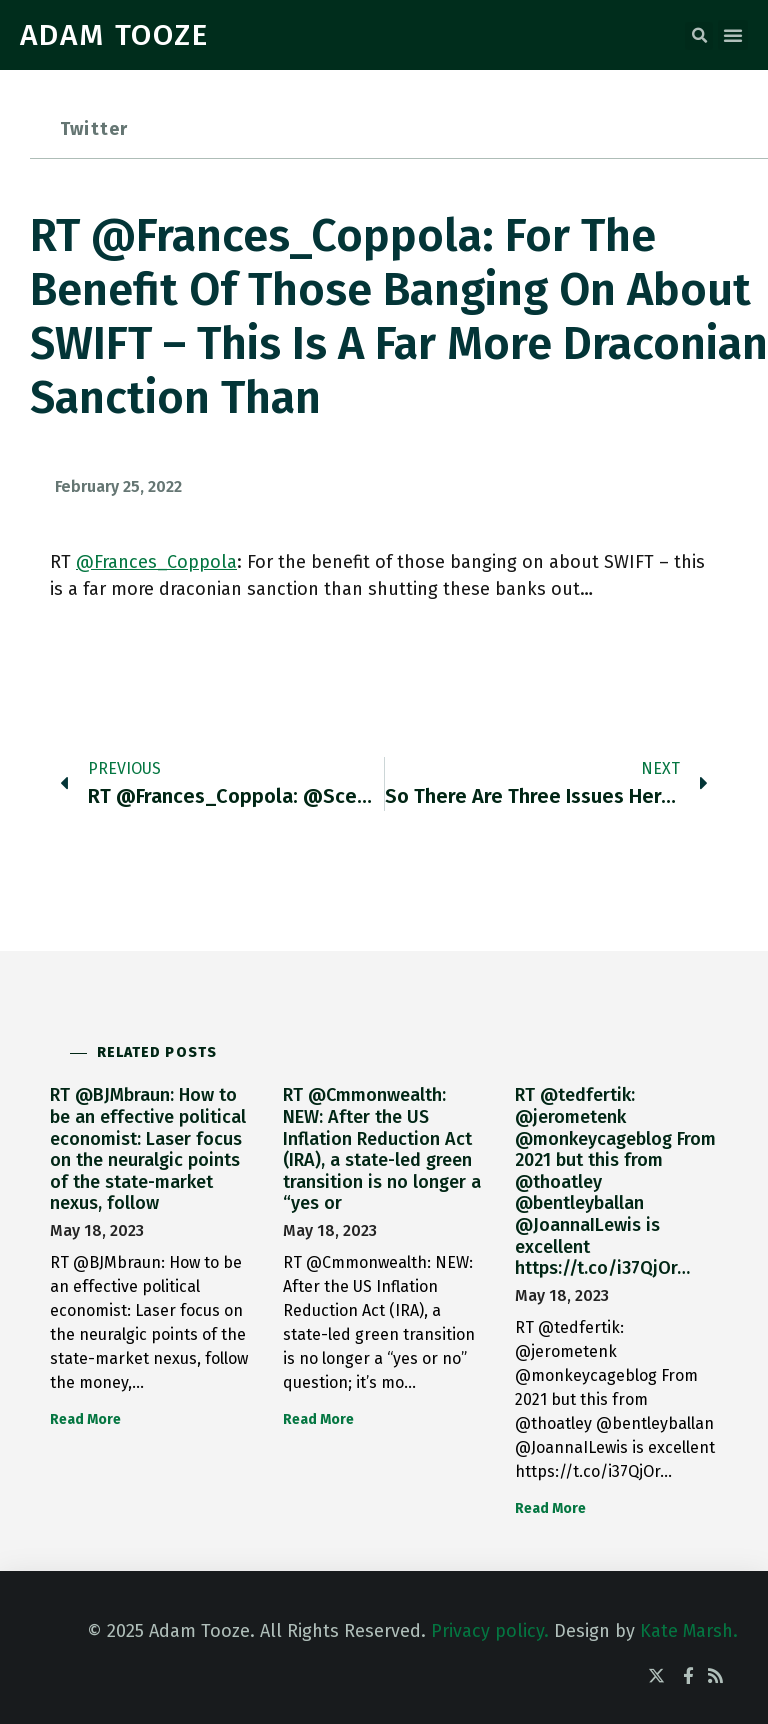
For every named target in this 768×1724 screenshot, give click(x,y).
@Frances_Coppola (156, 562)
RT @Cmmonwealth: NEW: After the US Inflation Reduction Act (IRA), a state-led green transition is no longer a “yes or (382, 1149)
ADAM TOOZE (114, 35)
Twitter (94, 129)
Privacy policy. (490, 1631)
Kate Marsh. (689, 1631)
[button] (699, 36)
